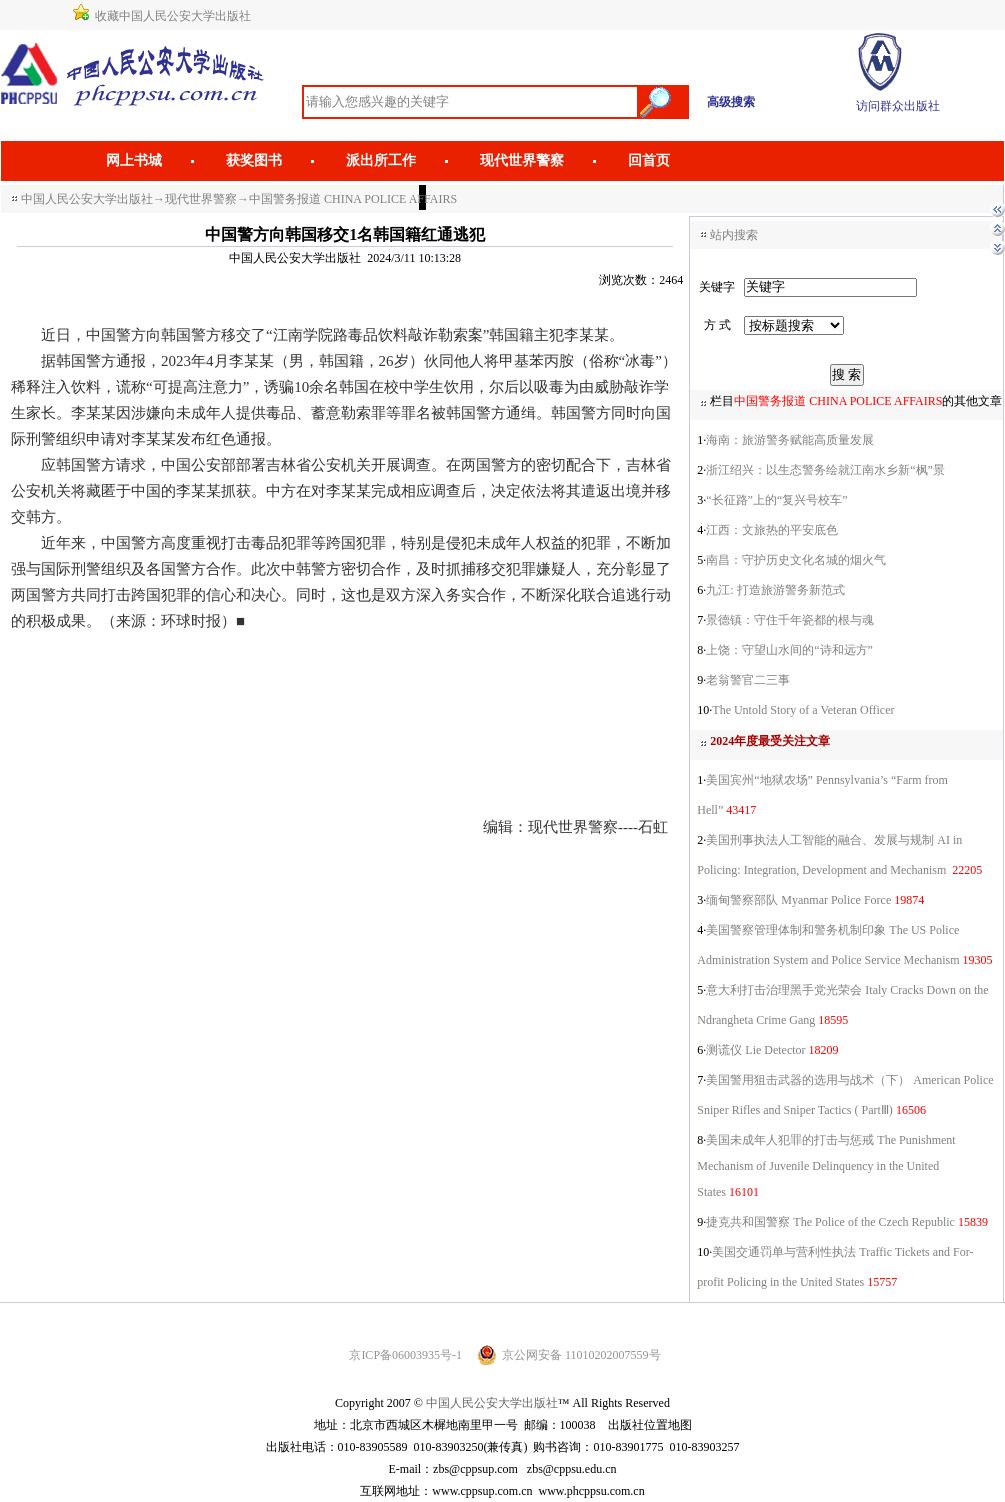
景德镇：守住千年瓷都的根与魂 (790, 620)
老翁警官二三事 (748, 680)
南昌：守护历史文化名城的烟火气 (796, 560)
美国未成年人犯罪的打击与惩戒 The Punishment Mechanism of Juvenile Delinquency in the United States (826, 1166)
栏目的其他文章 (856, 401)
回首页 (649, 160)
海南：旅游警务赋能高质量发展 (790, 440)
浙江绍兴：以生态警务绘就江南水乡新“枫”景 (825, 470)
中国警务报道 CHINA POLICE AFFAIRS (353, 199)
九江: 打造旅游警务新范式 (775, 590)
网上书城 (134, 160)
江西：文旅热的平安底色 (772, 530)
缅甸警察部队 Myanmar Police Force (798, 900)
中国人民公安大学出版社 (87, 199)
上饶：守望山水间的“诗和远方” (789, 650)
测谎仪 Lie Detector (755, 1050)
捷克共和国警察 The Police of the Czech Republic (830, 1222)
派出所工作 (381, 160)
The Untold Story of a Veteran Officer (803, 710)
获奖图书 (254, 160)
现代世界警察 (522, 160)
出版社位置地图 (650, 1425)
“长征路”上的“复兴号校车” (776, 500)
